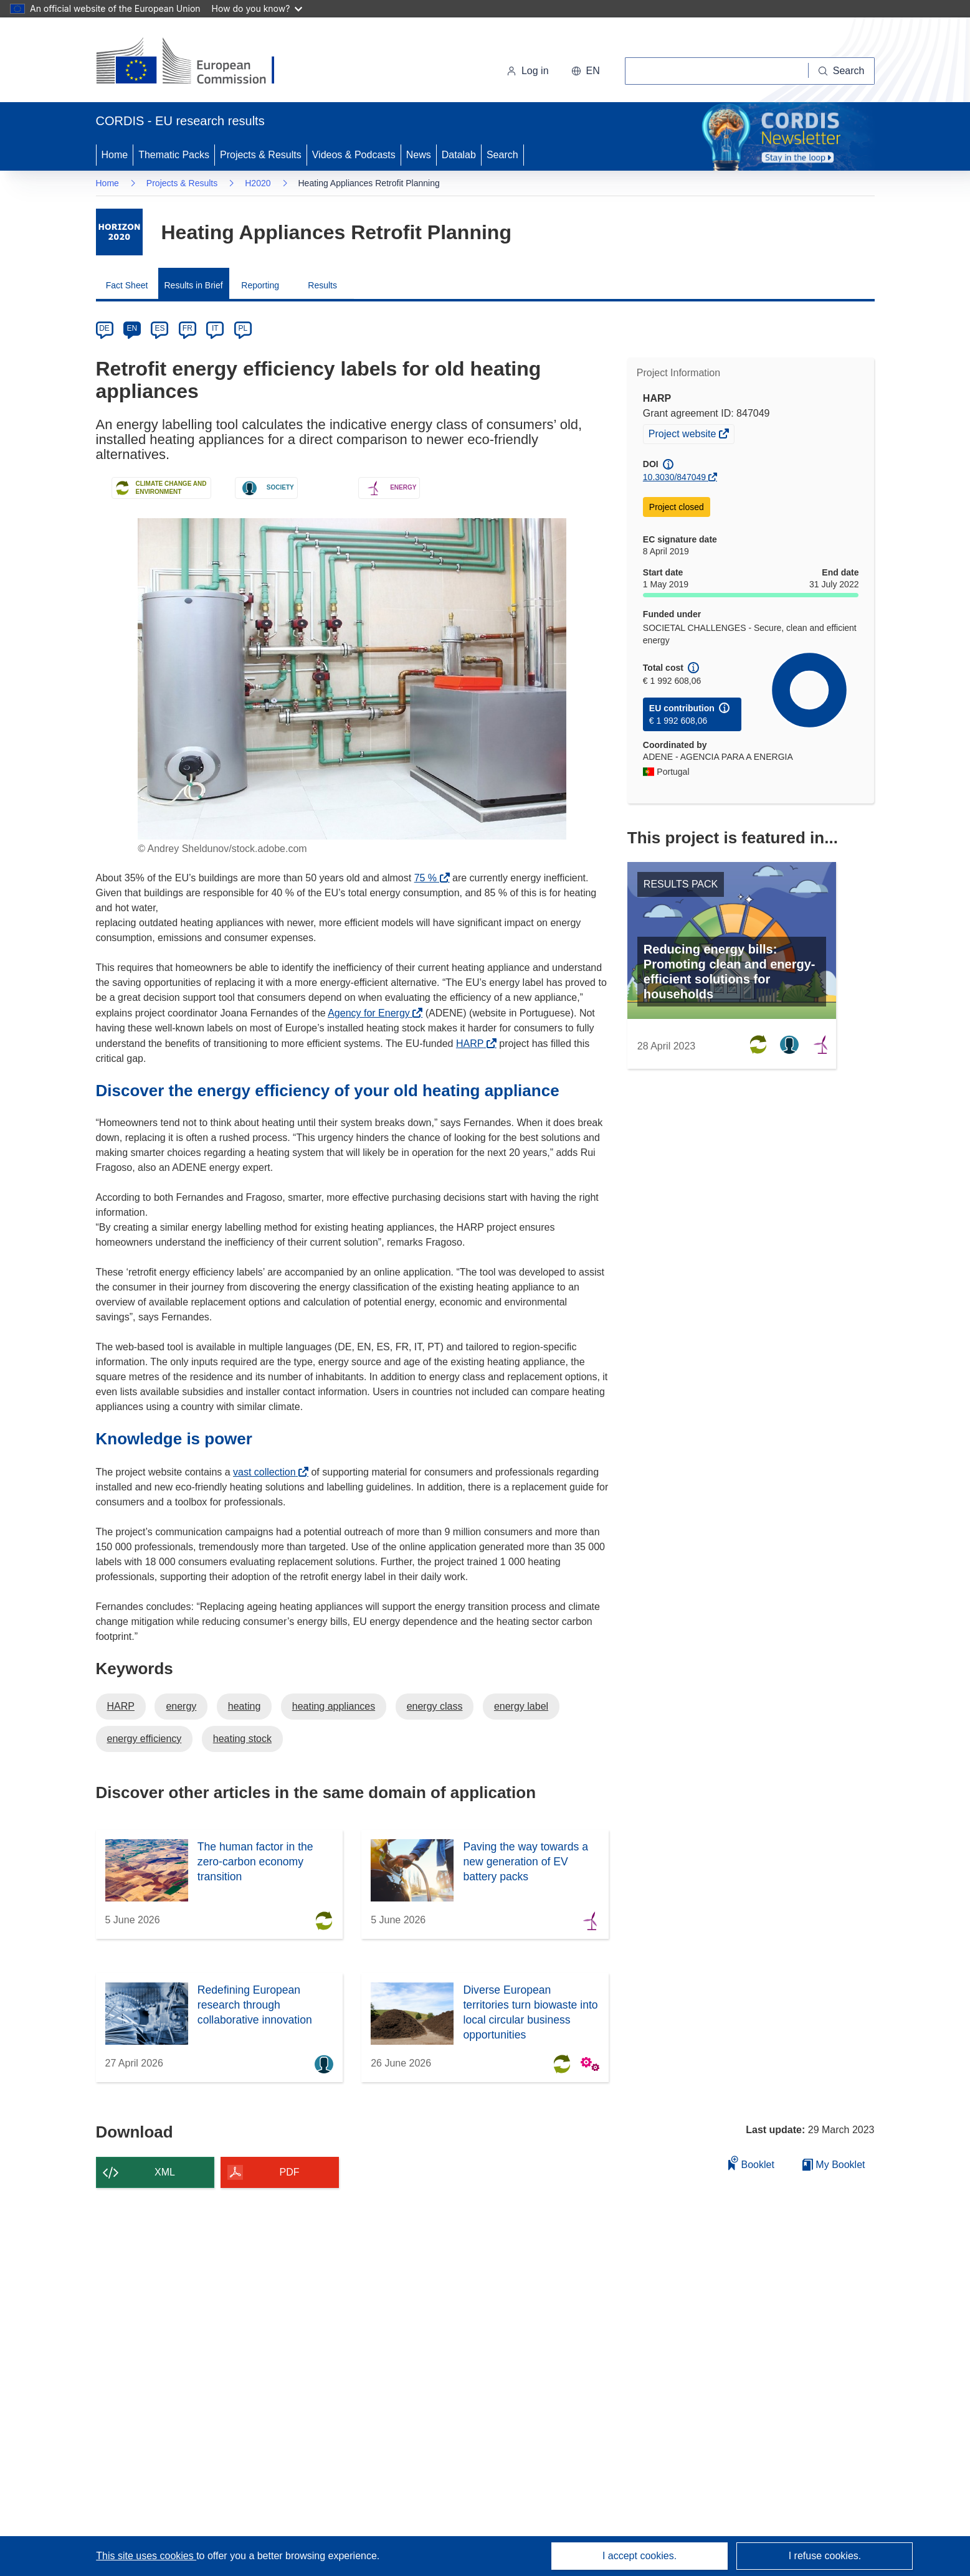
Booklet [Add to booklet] (751, 2163)
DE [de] (104, 328)
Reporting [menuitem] (260, 285)
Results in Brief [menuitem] (193, 285)
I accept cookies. (639, 2555)
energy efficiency (144, 1738)
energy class (435, 1706)
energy (181, 1706)
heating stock (242, 1738)
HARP (473, 1043)
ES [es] (159, 328)
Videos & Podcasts (354, 154)
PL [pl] (242, 328)
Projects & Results (261, 154)
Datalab (459, 154)
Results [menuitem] (322, 285)
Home (115, 154)
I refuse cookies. (825, 2555)
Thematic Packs (173, 154)
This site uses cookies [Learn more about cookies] (146, 2555)
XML (165, 2172)
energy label (521, 1706)
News (418, 154)
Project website (683, 435)
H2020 (257, 183)
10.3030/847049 (674, 477)
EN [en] (132, 328)
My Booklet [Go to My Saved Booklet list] (833, 2165)
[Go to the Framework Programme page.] (119, 232)
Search (502, 154)
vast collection (267, 1472)
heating (244, 1706)
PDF (290, 2172)
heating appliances (333, 1706)
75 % (429, 878)
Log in (527, 70)
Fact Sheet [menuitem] (127, 285)
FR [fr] (188, 328)
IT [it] (215, 328)
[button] (585, 71)
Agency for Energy (372, 1013)
